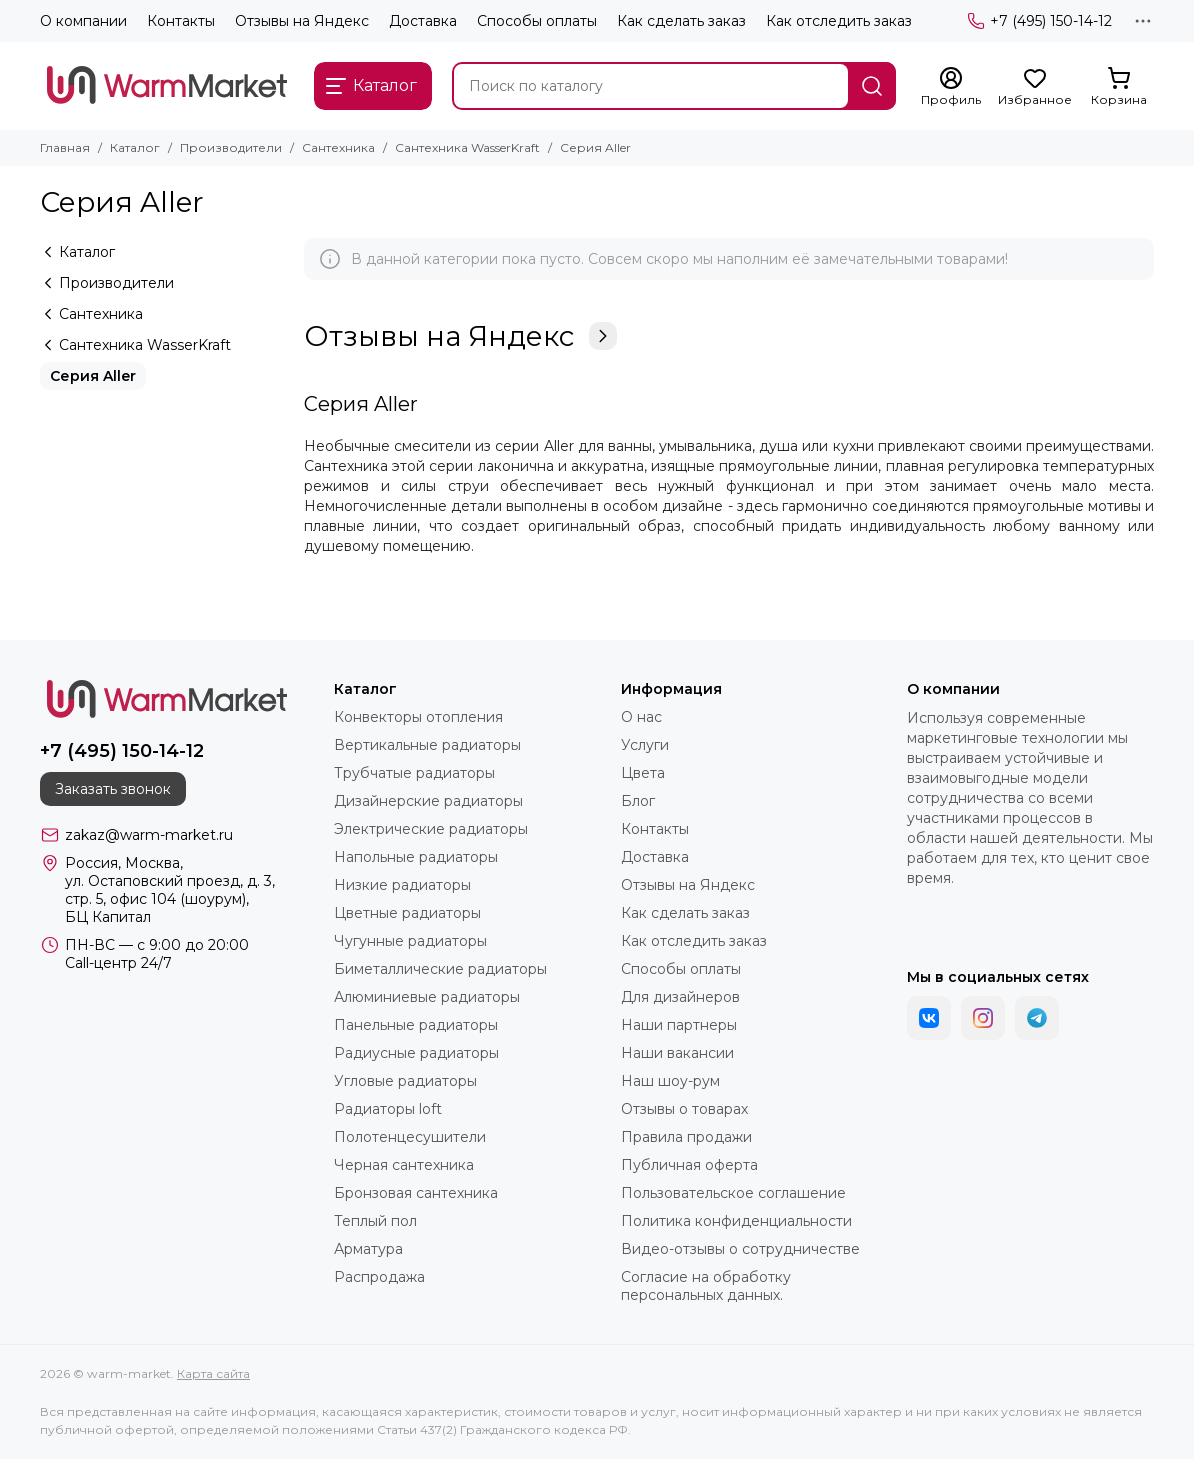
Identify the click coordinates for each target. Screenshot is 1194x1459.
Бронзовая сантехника (416, 1193)
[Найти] (872, 86)
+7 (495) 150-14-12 (1039, 21)
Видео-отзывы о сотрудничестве (740, 1249)
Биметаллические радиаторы (440, 969)
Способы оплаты (537, 21)
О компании (83, 21)
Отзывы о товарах (684, 1109)
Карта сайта (213, 1373)
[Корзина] (1119, 87)
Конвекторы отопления (418, 717)
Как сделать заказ (681, 21)
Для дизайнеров (680, 997)
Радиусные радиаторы (416, 1053)
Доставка (423, 21)
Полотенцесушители (410, 1137)
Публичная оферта (689, 1165)
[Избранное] (1035, 87)
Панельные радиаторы (416, 1025)
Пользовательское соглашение (733, 1193)
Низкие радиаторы (402, 885)
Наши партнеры (679, 1025)
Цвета (643, 773)
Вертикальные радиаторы (427, 745)
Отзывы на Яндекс (302, 21)
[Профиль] (951, 87)
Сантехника (338, 147)
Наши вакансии (677, 1053)
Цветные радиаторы (407, 913)
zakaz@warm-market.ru (149, 835)
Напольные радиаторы (416, 857)
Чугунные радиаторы (410, 941)
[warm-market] (167, 86)
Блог (638, 801)
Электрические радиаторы (431, 829)
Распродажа (379, 1277)
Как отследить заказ (839, 21)
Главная (65, 147)
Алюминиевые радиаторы (427, 997)
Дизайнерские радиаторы (428, 801)
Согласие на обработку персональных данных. (706, 1286)
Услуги (645, 745)
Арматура (368, 1249)
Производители (231, 147)
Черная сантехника (404, 1165)
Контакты (181, 21)
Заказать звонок (113, 789)
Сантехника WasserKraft (467, 147)
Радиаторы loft (388, 1109)
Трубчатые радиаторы (414, 773)
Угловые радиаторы (405, 1081)
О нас (641, 717)
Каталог (135, 147)
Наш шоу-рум (670, 1081)
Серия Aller (93, 376)
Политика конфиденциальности (736, 1221)
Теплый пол (375, 1221)
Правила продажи (686, 1137)
